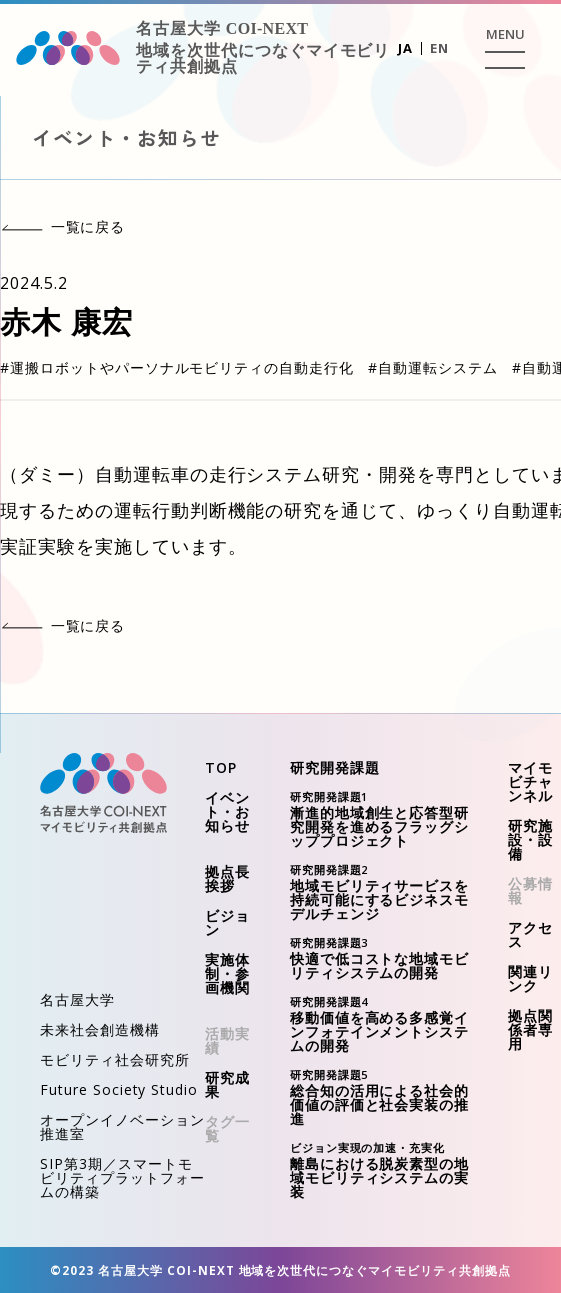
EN (439, 48)
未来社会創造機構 (100, 1029)
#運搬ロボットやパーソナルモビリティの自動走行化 (177, 367)
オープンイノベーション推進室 (122, 1126)
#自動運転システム (433, 367)
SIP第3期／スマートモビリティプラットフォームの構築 (122, 1177)
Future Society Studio (119, 1089)
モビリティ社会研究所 (115, 1059)
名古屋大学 (77, 999)
